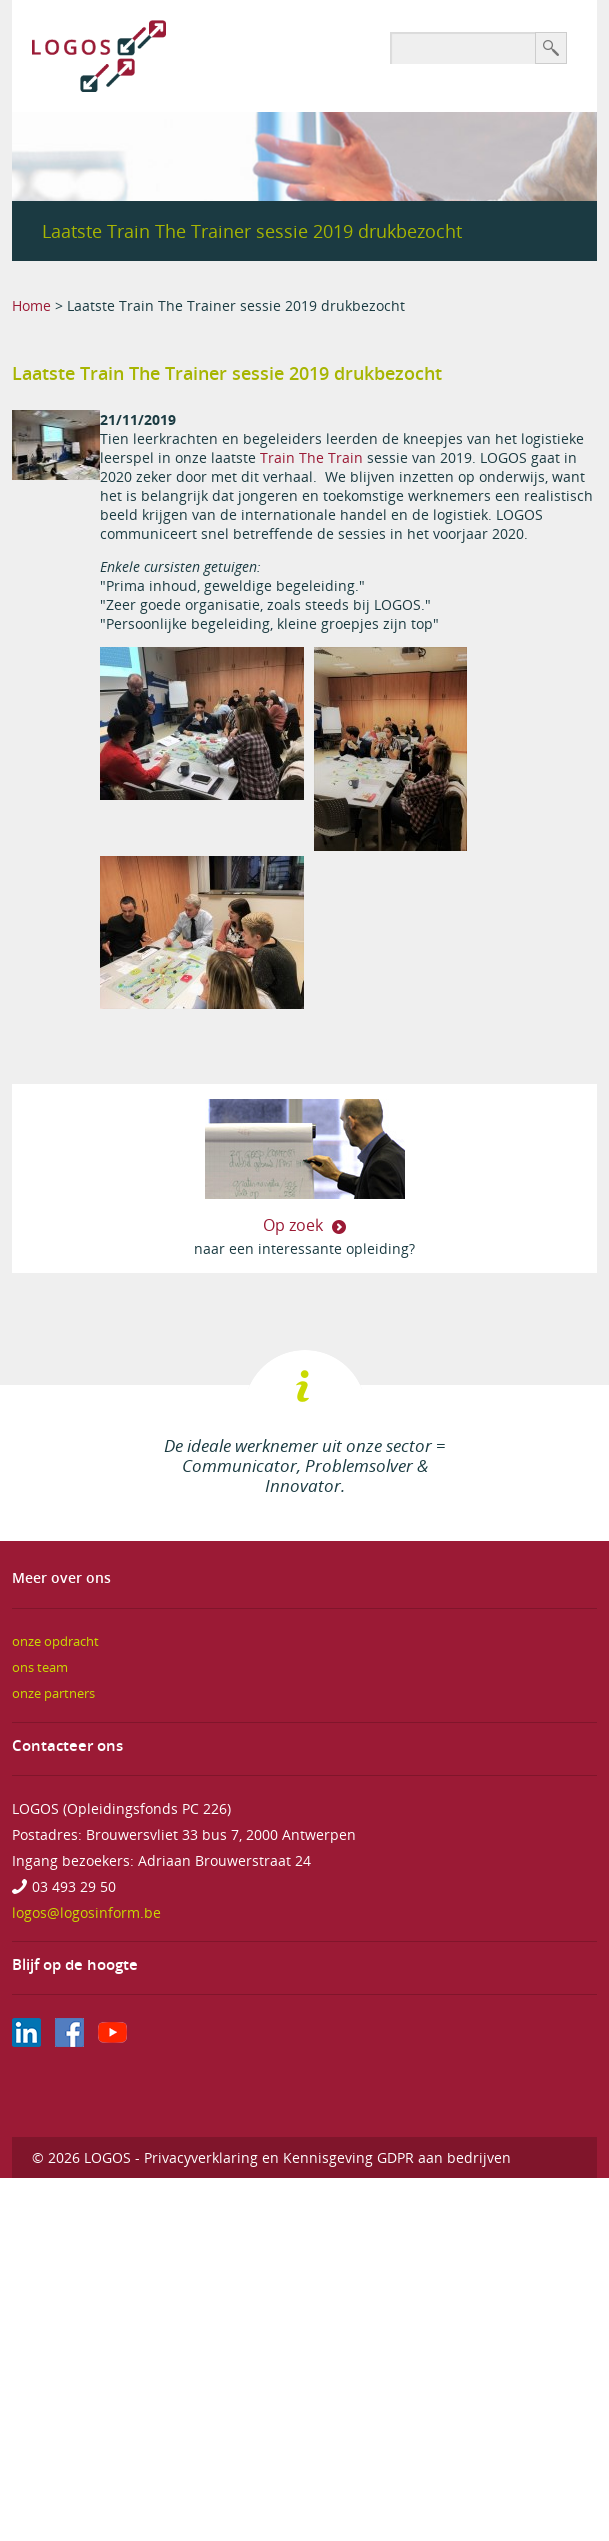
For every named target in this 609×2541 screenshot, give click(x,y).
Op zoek (295, 1225)
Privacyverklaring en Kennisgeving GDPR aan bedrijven (327, 2157)
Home (31, 305)
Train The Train (313, 457)
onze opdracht (55, 1641)
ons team (40, 1667)
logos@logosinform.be (86, 1912)
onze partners (53, 1693)
